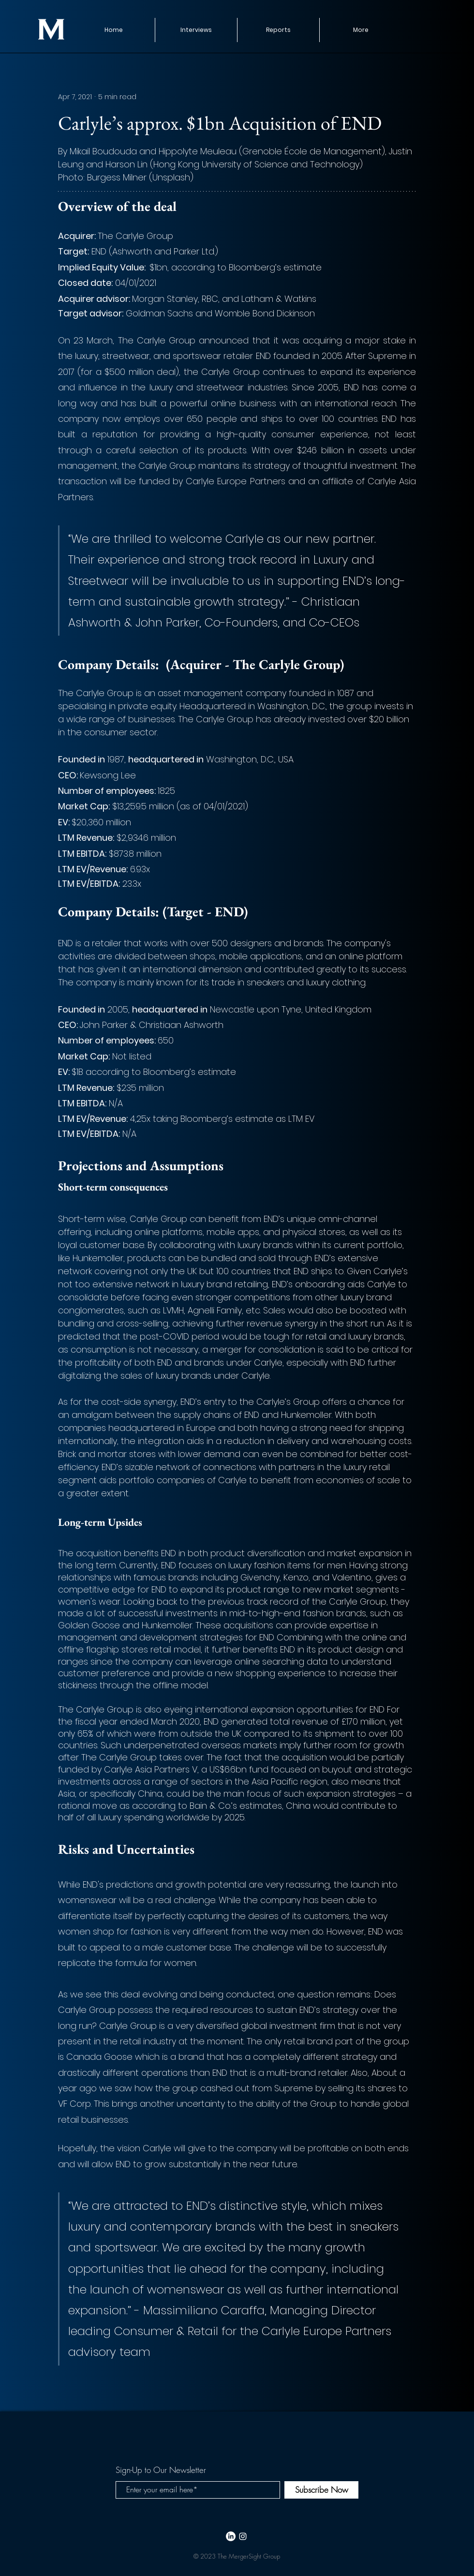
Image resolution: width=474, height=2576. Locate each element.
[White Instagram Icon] (243, 2536)
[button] (278, 30)
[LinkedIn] (231, 2536)
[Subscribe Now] (321, 2490)
